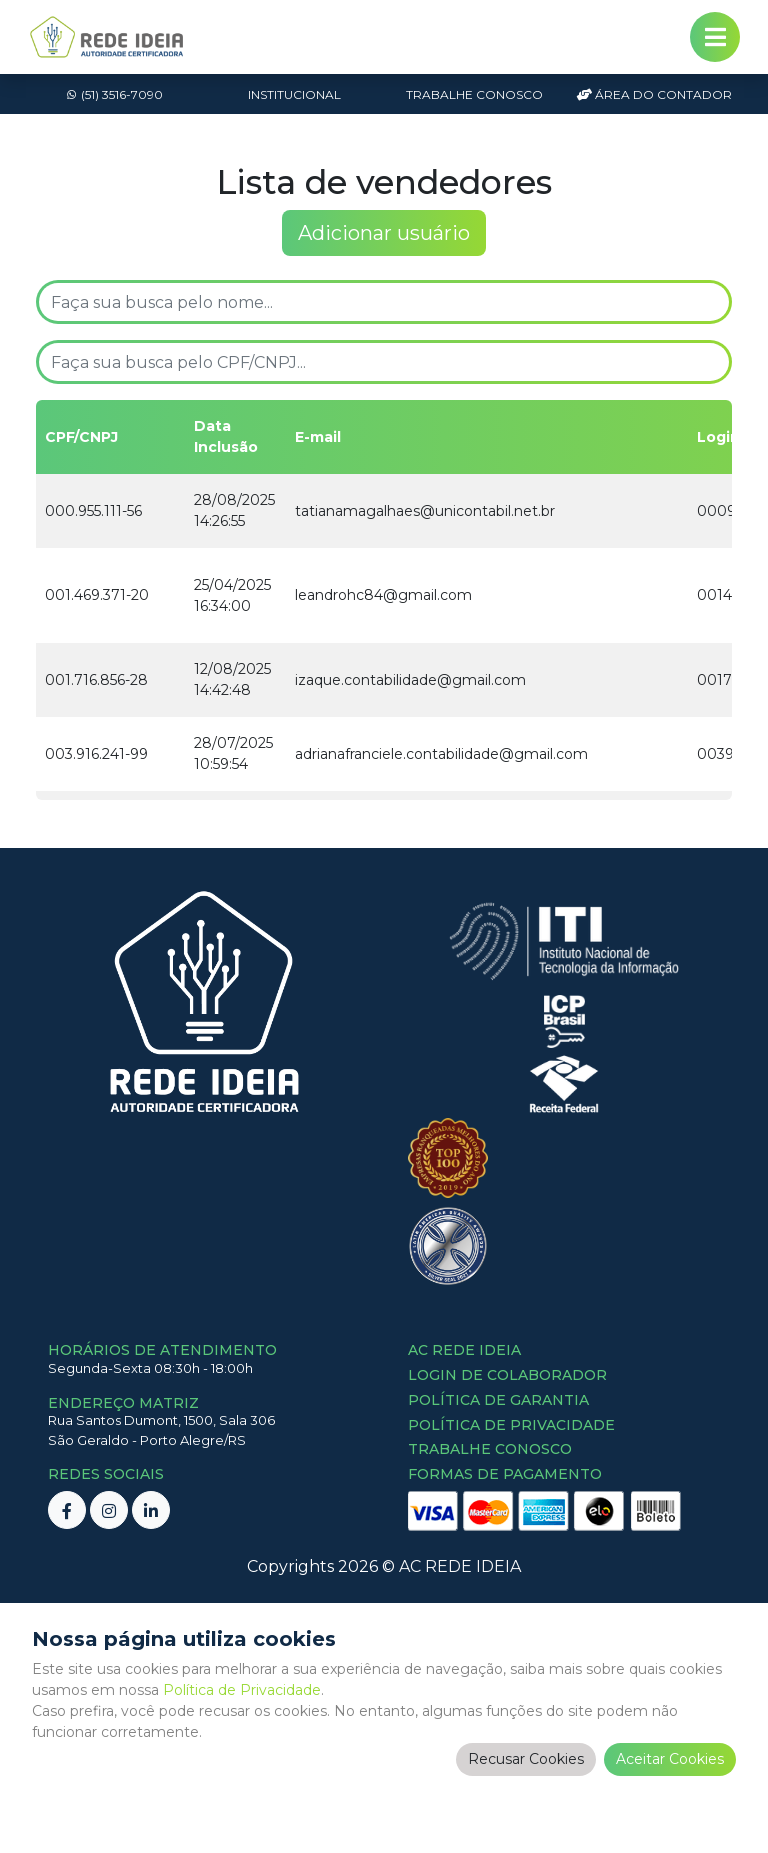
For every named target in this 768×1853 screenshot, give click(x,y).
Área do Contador (654, 94)
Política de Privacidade (242, 1690)
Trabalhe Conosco (474, 94)
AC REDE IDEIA (460, 1566)
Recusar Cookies (526, 1759)
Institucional (294, 94)
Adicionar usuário (384, 233)
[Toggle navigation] (715, 37)
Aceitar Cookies (670, 1759)
